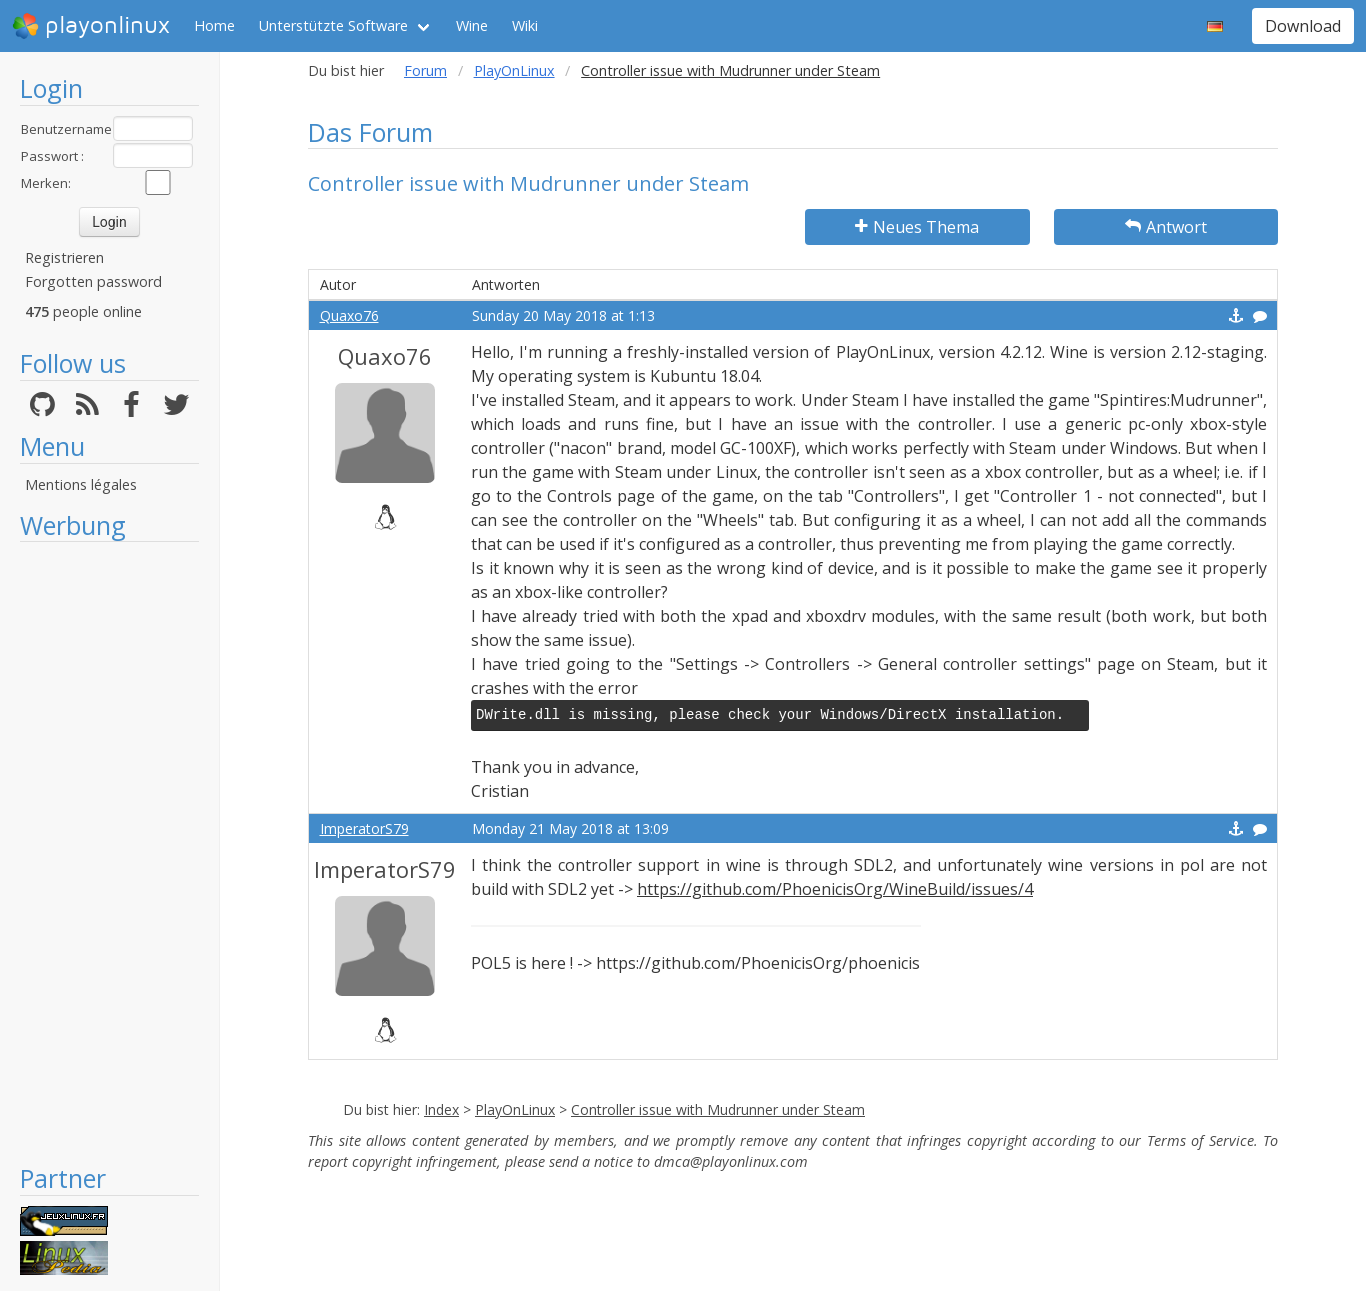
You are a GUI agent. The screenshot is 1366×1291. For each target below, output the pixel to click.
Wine (472, 25)
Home (214, 25)
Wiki (525, 25)
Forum (425, 70)
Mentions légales (81, 484)
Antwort (1166, 227)
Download (1303, 26)
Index (441, 1109)
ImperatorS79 (364, 828)
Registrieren (64, 257)
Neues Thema (917, 227)
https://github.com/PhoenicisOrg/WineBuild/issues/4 (835, 889)
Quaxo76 (349, 315)
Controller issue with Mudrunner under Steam (718, 1109)
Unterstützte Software (333, 25)
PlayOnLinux (514, 70)
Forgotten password (93, 281)
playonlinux (91, 26)
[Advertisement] (109, 852)
